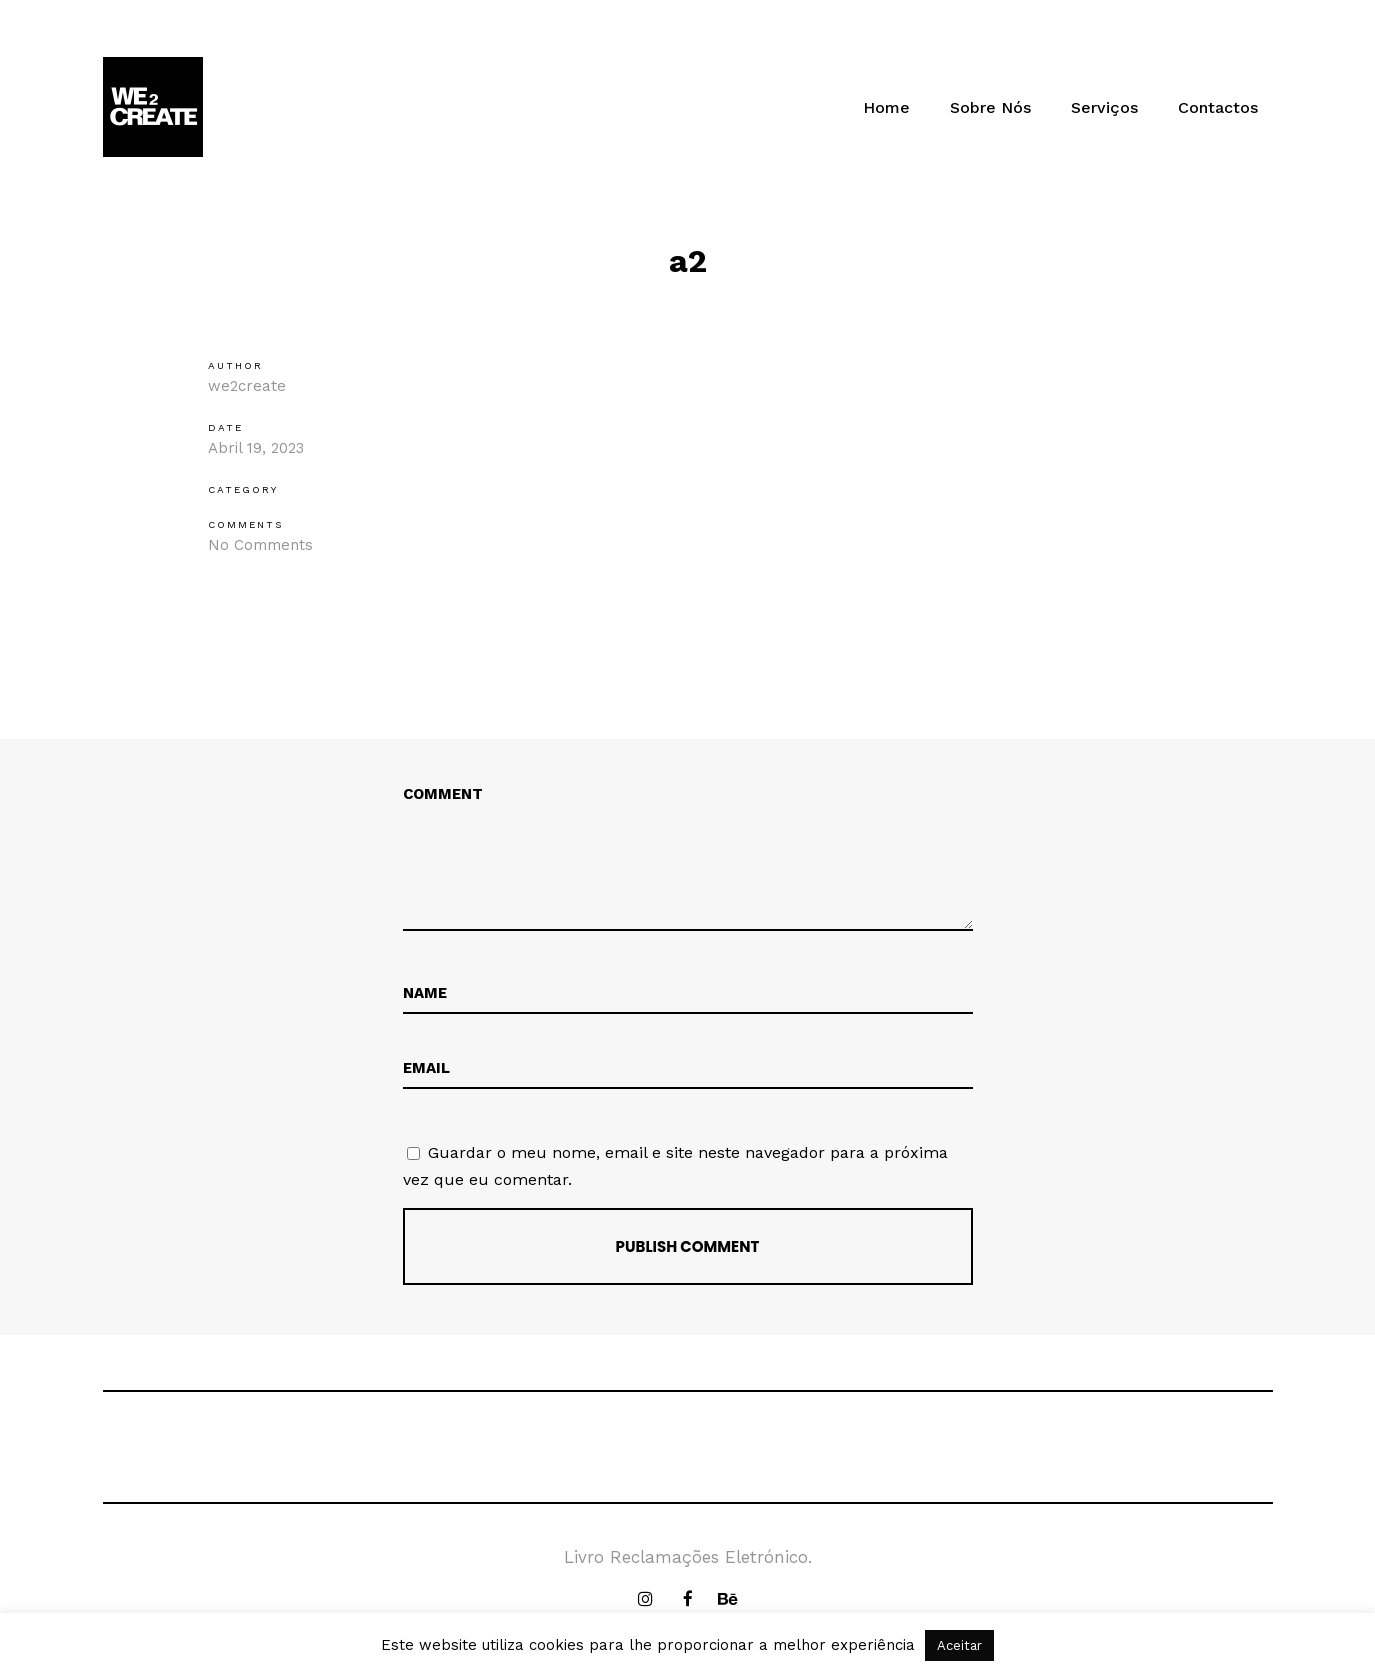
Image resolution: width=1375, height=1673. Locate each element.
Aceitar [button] (959, 1645)
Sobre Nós (990, 107)
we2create (247, 386)
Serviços (1104, 107)
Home (886, 107)
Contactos (1218, 107)
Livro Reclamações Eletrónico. (688, 1557)
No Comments (260, 545)
